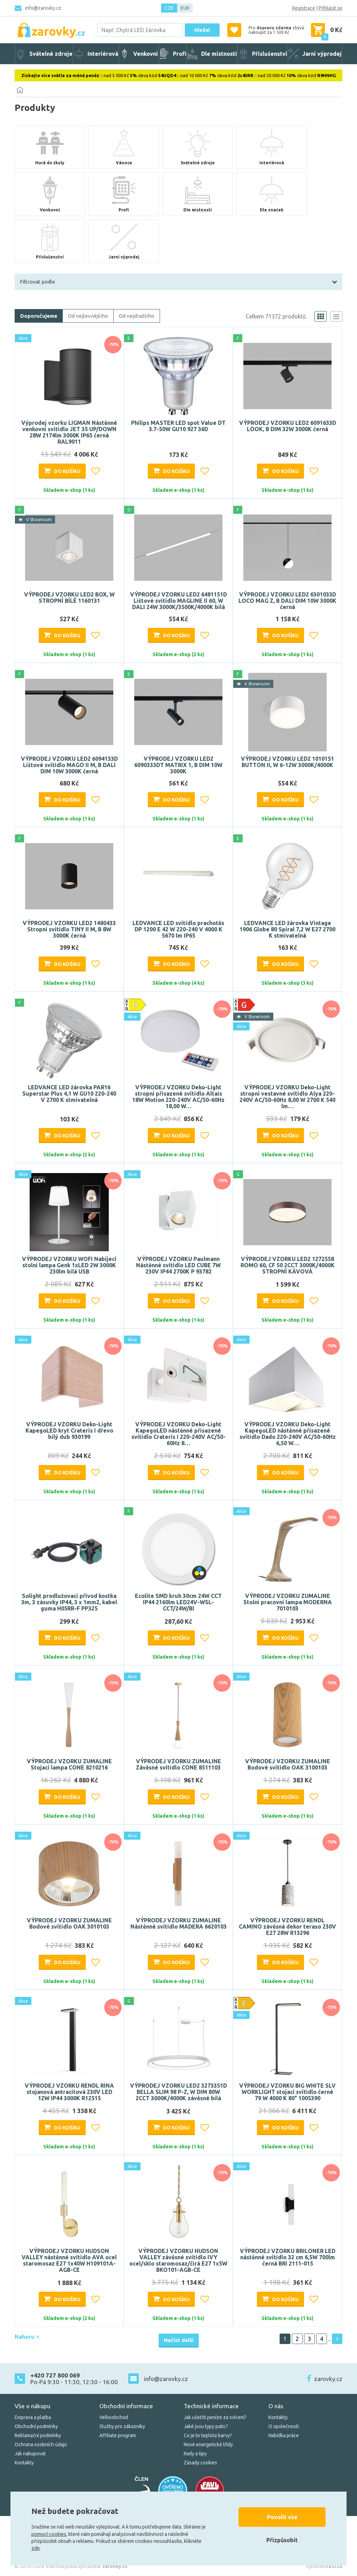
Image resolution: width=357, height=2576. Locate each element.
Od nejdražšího (136, 316)
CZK (169, 8)
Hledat (202, 30)
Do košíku (67, 471)
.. (329, 2339)
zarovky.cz (328, 2378)
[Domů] (20, 90)
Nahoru (27, 2337)
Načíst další (178, 2340)
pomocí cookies (48, 2534)
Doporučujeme (38, 316)
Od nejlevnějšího (88, 316)
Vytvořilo (323, 2566)
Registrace (303, 8)
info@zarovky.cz (43, 8)
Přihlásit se (330, 8)
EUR (185, 8)
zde (35, 2548)
